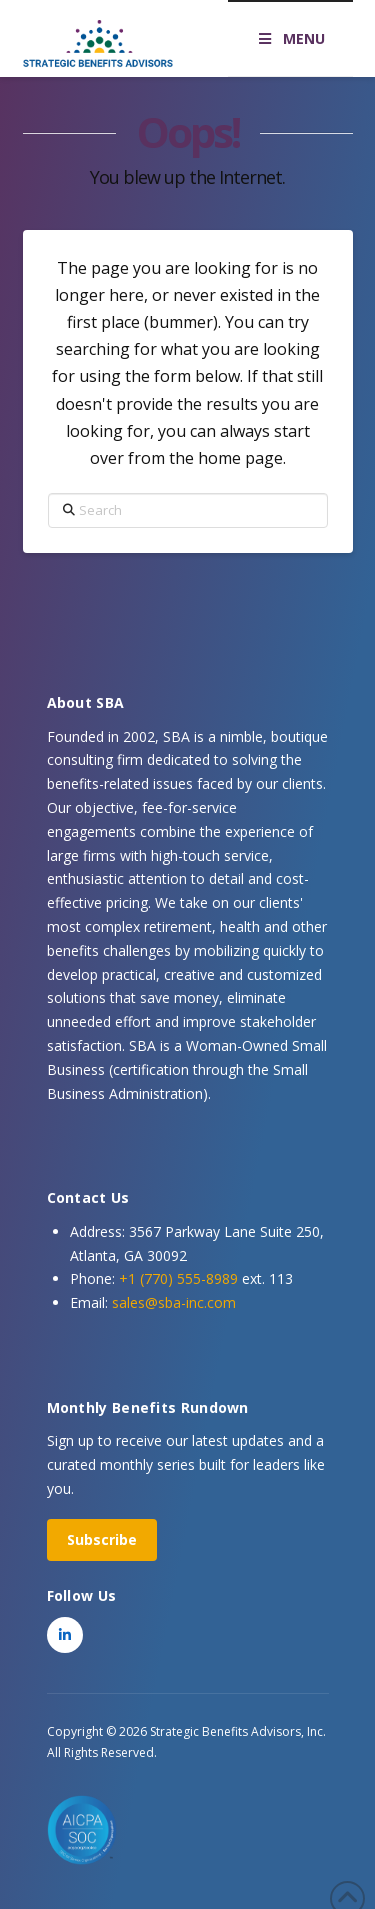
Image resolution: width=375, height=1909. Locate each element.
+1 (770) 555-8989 (178, 1278)
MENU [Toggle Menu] (290, 38)
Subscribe (102, 1539)
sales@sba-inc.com (174, 1302)
